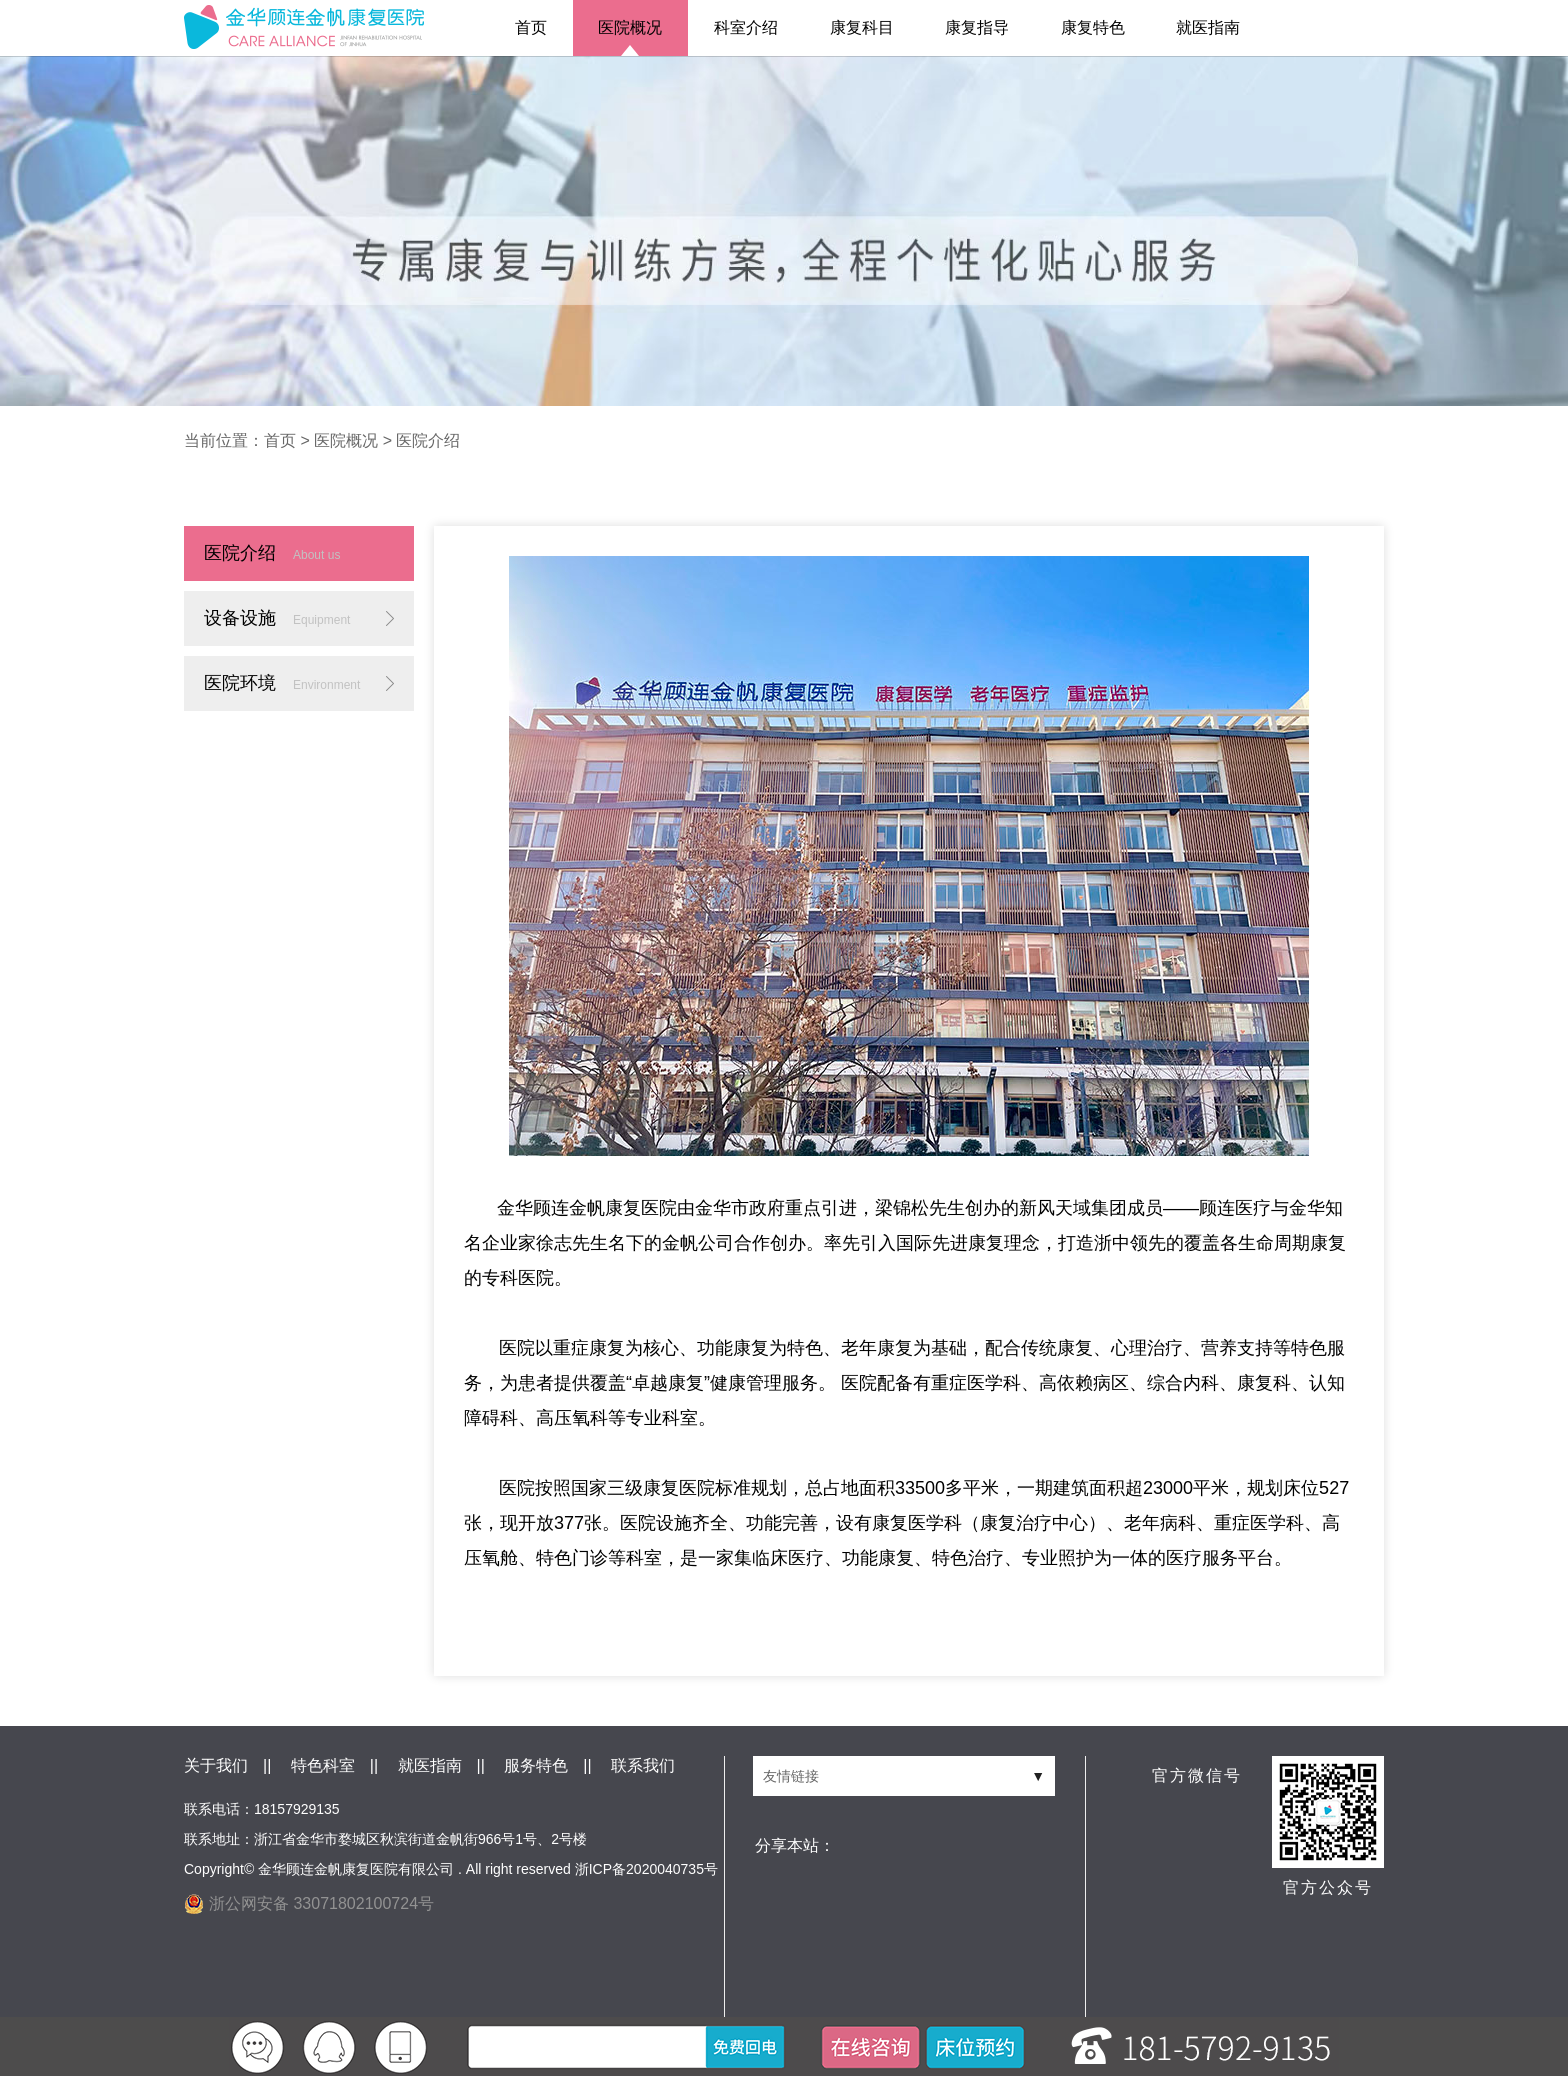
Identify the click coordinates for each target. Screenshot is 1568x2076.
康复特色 (1093, 27)
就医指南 (1208, 27)
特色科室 (323, 1765)
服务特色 (536, 1765)
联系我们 (643, 1765)
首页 (531, 27)
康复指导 (977, 27)
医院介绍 (428, 440)
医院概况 (630, 27)
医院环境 (282, 683)
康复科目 (862, 27)
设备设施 (277, 618)
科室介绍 (746, 27)
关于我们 (216, 1765)
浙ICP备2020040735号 (646, 1869)
